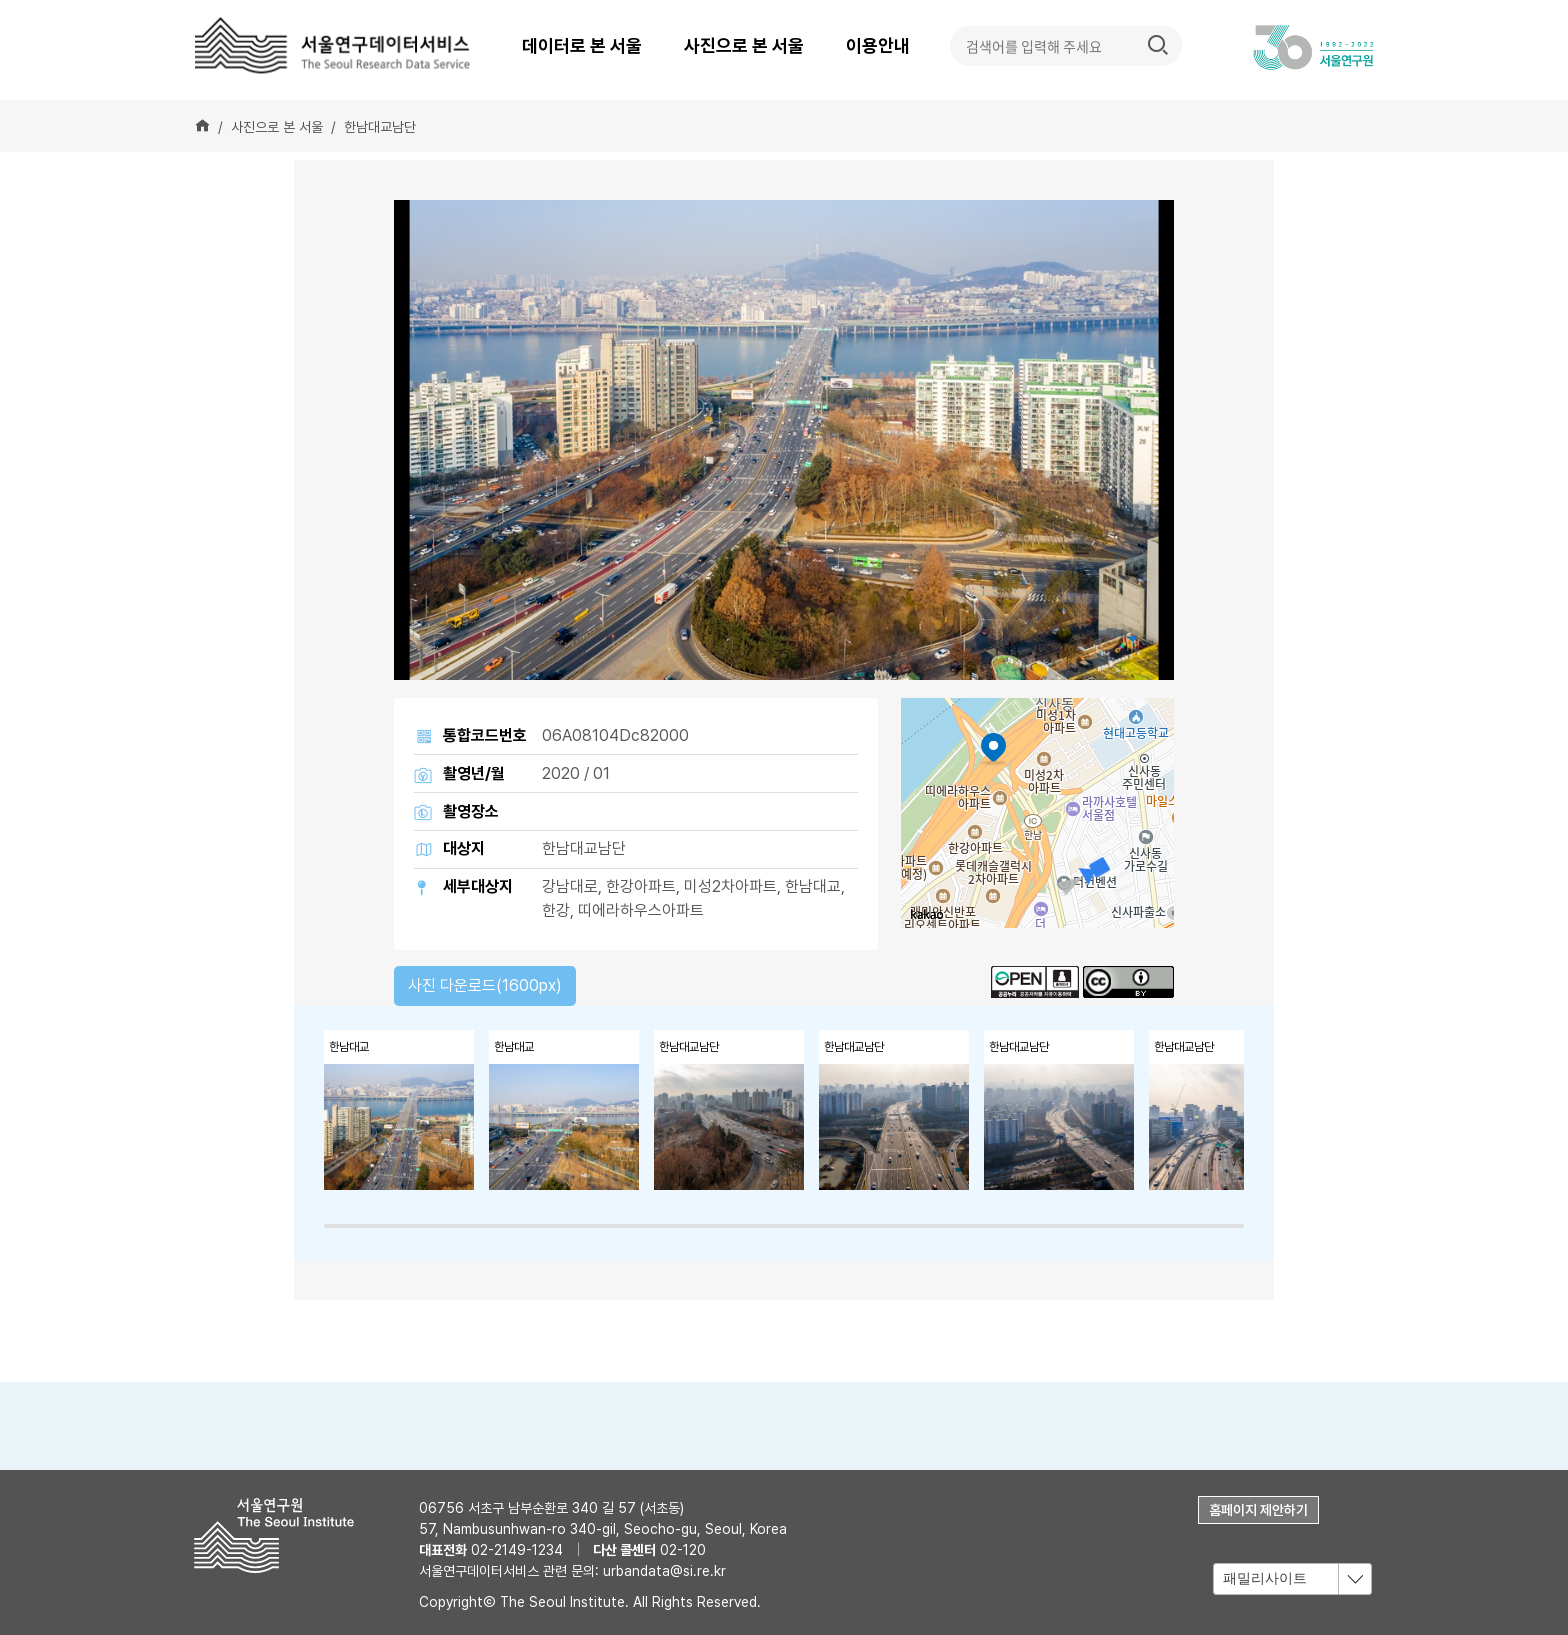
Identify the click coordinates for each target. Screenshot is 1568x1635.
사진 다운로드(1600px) (485, 985)
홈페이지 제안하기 (1258, 1510)
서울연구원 (281, 1535)
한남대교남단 (380, 127)
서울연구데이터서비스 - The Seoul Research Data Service (334, 45)
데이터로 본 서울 (582, 45)
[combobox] (1293, 1579)
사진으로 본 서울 (744, 45)
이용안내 (878, 45)
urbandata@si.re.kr (664, 1571)
